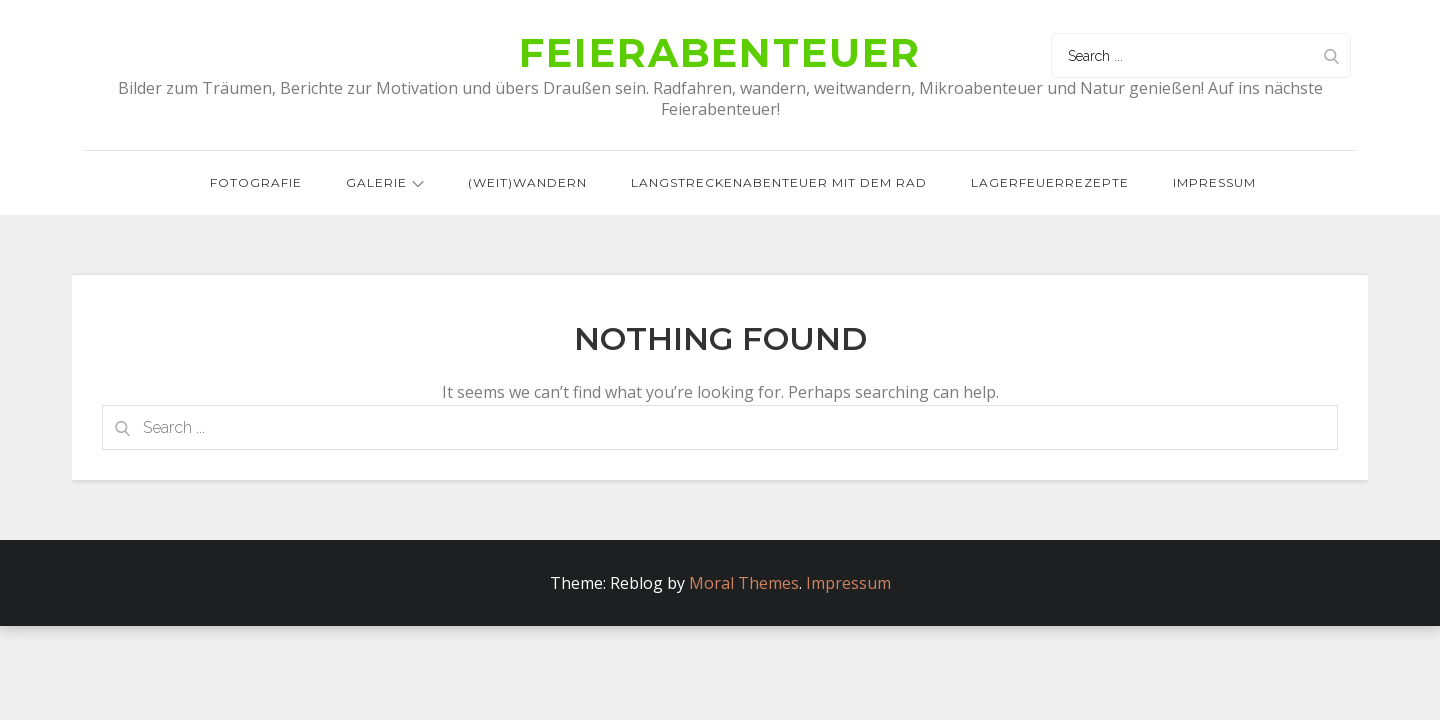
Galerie (385, 183)
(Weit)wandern (527, 183)
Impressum (1214, 183)
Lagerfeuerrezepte (1050, 183)
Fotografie (256, 183)
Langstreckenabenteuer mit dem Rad (779, 183)
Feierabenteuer (720, 53)
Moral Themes (744, 584)
